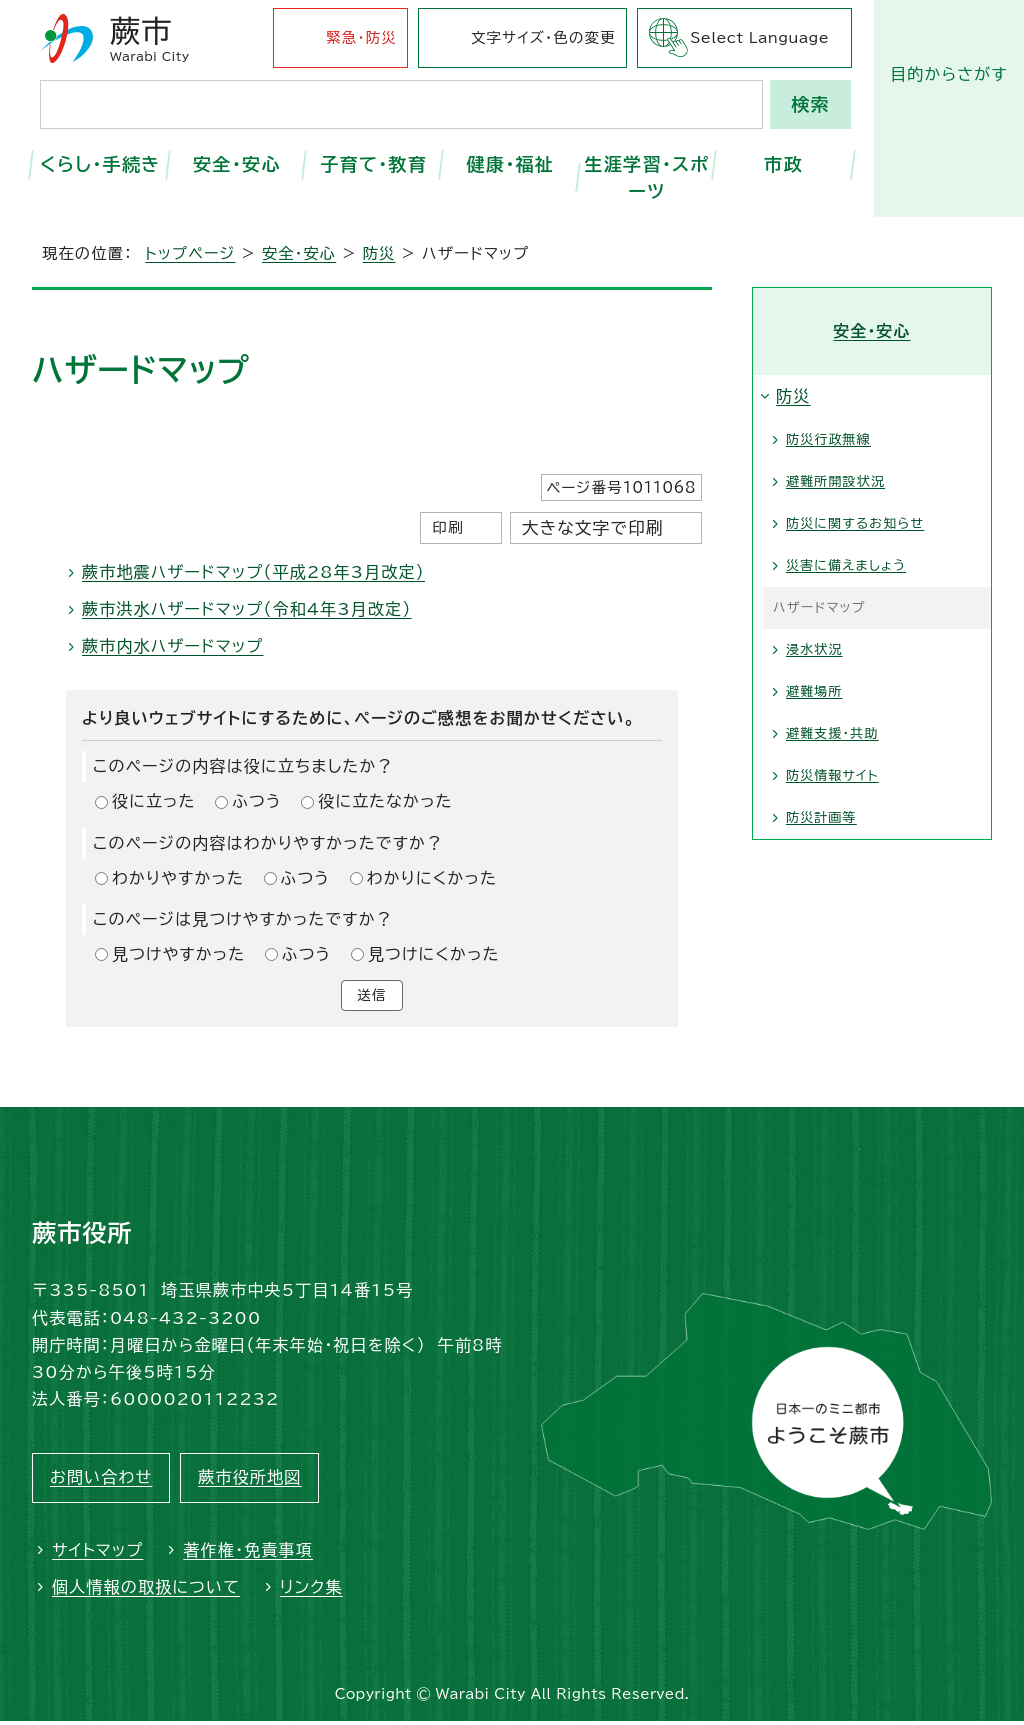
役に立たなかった (385, 801)
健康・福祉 (510, 164)
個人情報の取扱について (146, 1590)
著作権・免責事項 (248, 1553)
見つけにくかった (434, 954)
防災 (379, 253)
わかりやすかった (178, 878)
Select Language (759, 37)
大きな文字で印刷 (593, 527)
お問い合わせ (101, 1481)
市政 (783, 164)
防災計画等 (821, 817)
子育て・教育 (373, 164)
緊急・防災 (361, 37)
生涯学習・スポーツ (646, 177)
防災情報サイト (832, 775)
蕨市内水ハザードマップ (172, 646)
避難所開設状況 (835, 481)
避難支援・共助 (832, 733)
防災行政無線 (828, 439)
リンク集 (311, 1590)
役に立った (154, 801)
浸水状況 (814, 649)
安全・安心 (237, 164)
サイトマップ (97, 1553)
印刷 (447, 527)
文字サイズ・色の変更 (543, 37)
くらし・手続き (100, 164)
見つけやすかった (178, 954)
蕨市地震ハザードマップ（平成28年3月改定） (253, 572)
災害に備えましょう (846, 565)
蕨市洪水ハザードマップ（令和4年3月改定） (247, 609)
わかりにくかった (432, 878)
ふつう (257, 801)
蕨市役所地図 (249, 1481)
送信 (372, 997)
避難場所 (814, 691)
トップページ (190, 253)
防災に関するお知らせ (855, 523)
